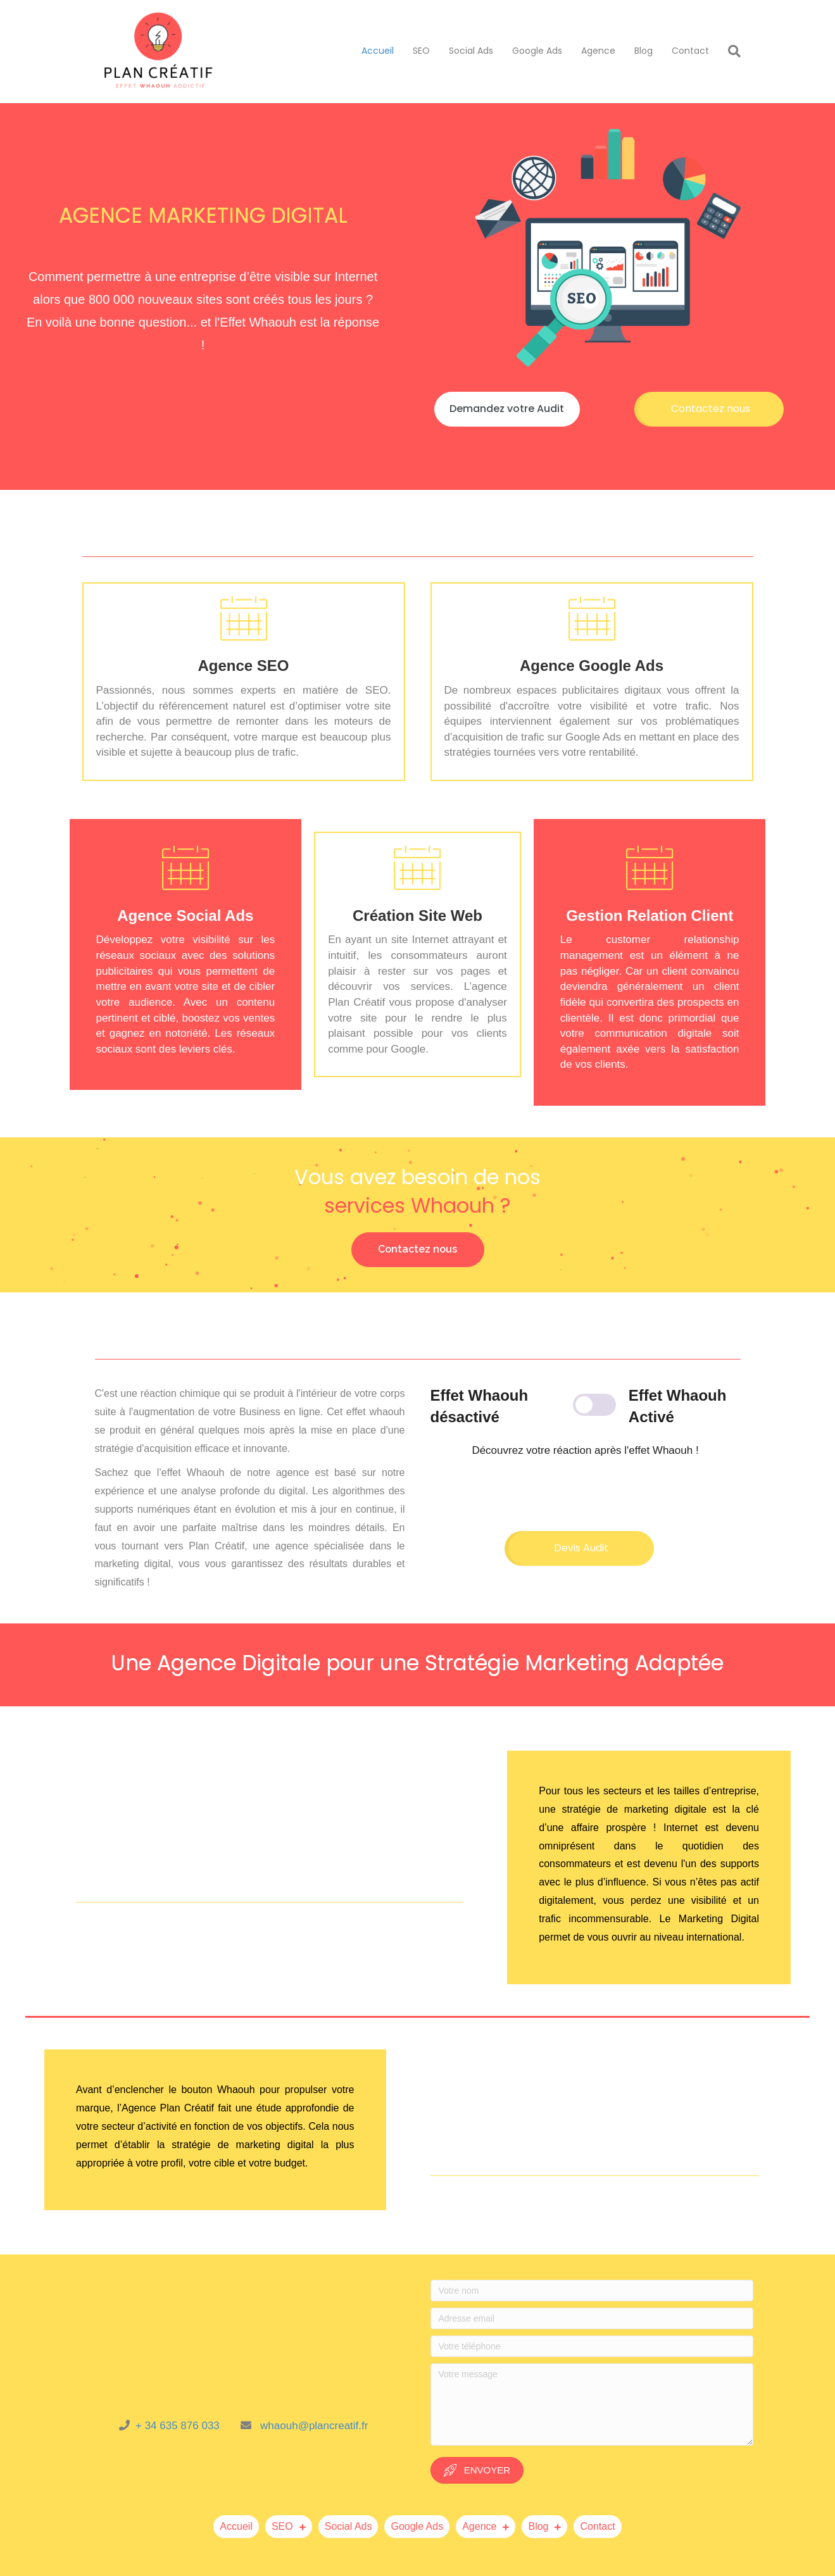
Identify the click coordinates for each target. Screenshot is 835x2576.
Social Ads (471, 50)
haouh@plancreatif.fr (318, 2426)
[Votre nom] (591, 2290)
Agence (598, 50)
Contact (690, 50)
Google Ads (537, 50)
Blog (643, 50)
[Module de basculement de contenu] (585, 1406)
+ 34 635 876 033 (184, 2426)
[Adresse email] (591, 2318)
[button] (507, 409)
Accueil (377, 50)
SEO (421, 50)
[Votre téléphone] (591, 2346)
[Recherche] (730, 51)
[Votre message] (591, 2404)
